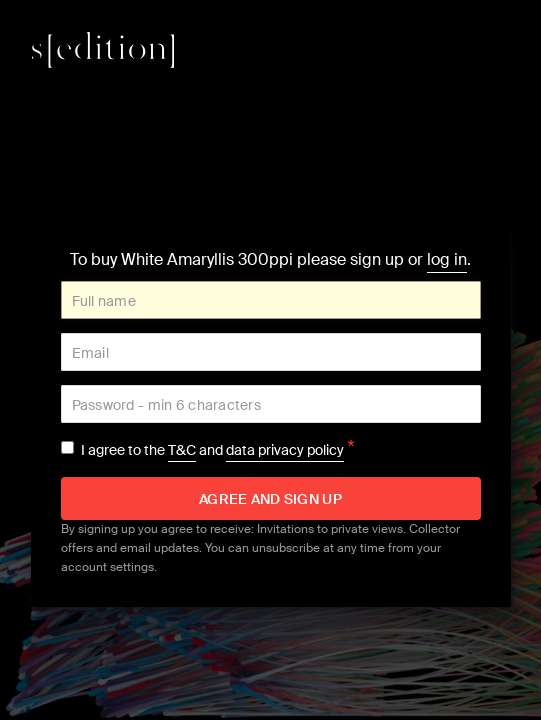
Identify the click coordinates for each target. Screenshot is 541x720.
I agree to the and (218, 450)
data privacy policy (285, 450)
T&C (182, 450)
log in (447, 259)
